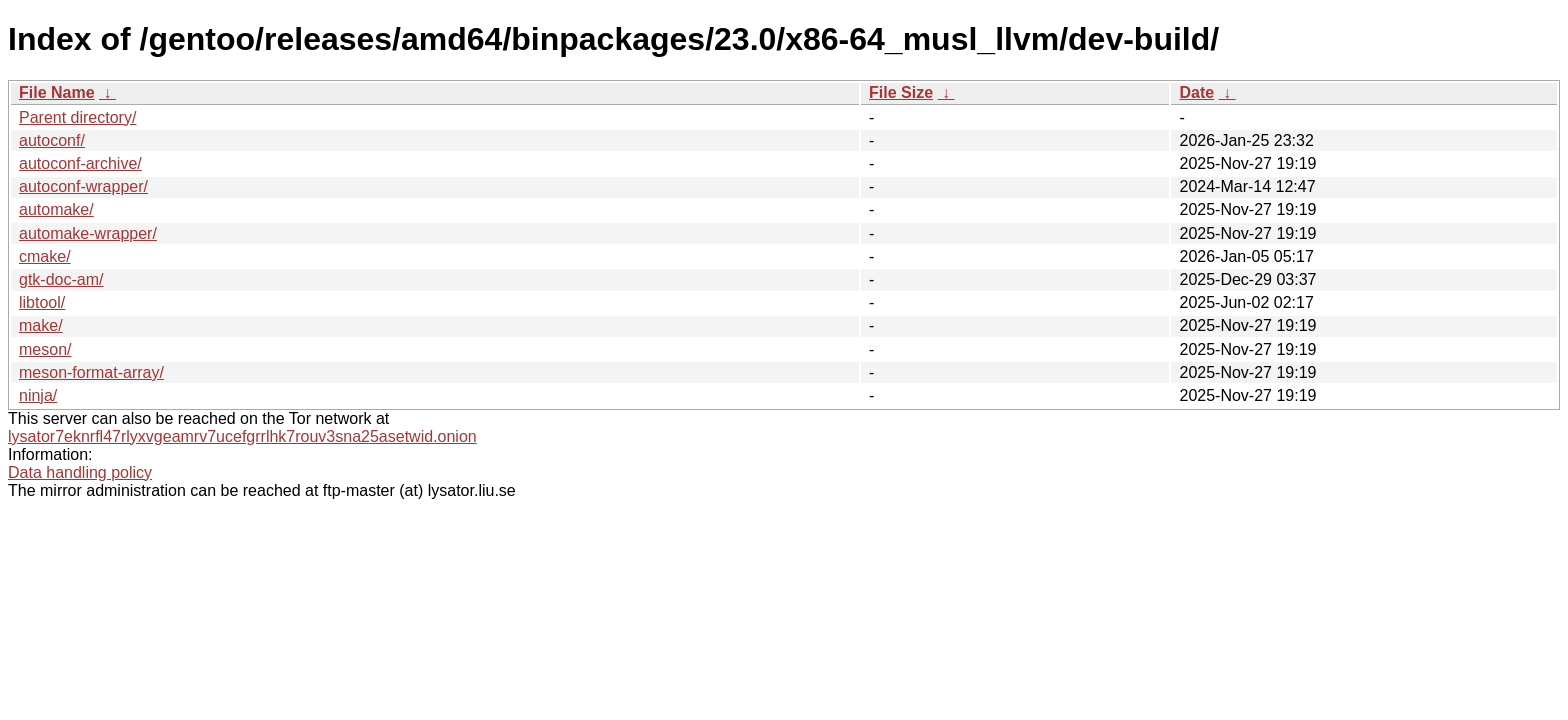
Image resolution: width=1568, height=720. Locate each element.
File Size (901, 92)
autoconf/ (52, 140)
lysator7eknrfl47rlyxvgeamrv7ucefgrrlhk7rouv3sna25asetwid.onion (242, 436)
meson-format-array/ (91, 372)
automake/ (56, 209)
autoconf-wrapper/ (83, 186)
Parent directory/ (77, 117)
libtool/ (42, 302)
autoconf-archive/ (80, 163)
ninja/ (38, 395)
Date (1196, 92)
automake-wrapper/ (88, 233)
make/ (41, 325)
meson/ (45, 349)
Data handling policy (80, 472)
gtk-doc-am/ (61, 279)
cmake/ (45, 256)
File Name (57, 92)
